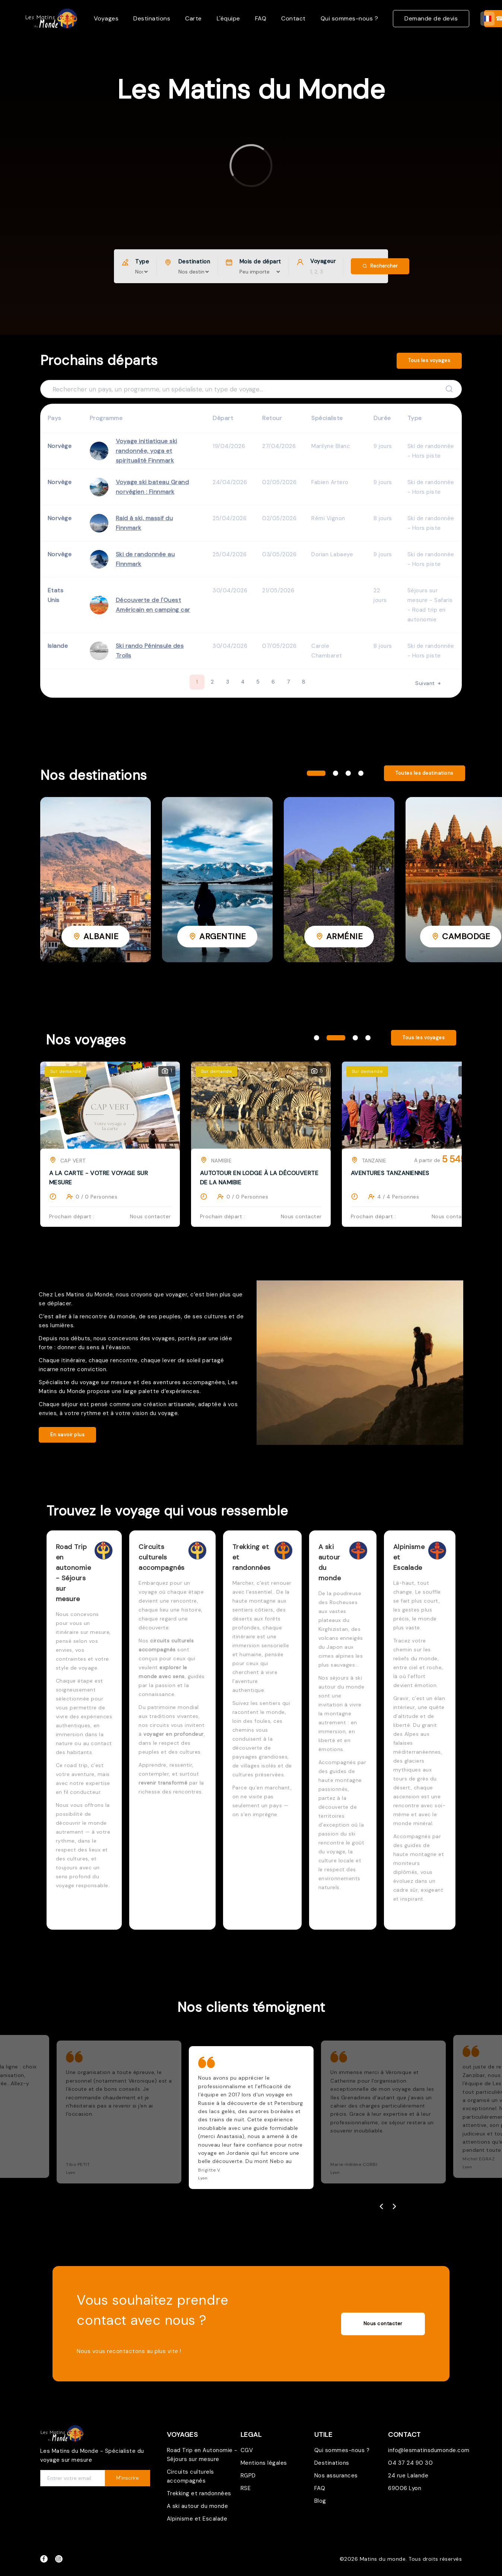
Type (142, 261)
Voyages (106, 18)
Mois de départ (260, 261)
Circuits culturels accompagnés (190, 2476)
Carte (193, 18)
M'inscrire (127, 2478)
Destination (194, 261)
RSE (246, 2488)
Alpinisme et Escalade (197, 2518)
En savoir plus (67, 1434)
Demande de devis (431, 18)
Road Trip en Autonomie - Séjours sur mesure (202, 2455)
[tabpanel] (95, 879)
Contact (293, 18)
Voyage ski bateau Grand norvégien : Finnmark (152, 487)
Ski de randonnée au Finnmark (145, 559)
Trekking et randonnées (199, 2493)
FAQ (261, 18)
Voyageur (323, 261)
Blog (320, 2501)
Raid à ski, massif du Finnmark (144, 523)
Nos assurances (336, 2475)
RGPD (248, 2475)
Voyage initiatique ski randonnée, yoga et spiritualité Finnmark (146, 450)
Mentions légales (264, 2463)
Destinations (151, 18)
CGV (247, 2450)
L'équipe (228, 18)
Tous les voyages (429, 360)
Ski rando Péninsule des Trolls (150, 650)
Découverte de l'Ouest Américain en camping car (153, 605)
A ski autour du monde (197, 2506)
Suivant (428, 683)
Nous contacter (383, 2323)
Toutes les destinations (424, 773)
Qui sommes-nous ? (349, 18)
